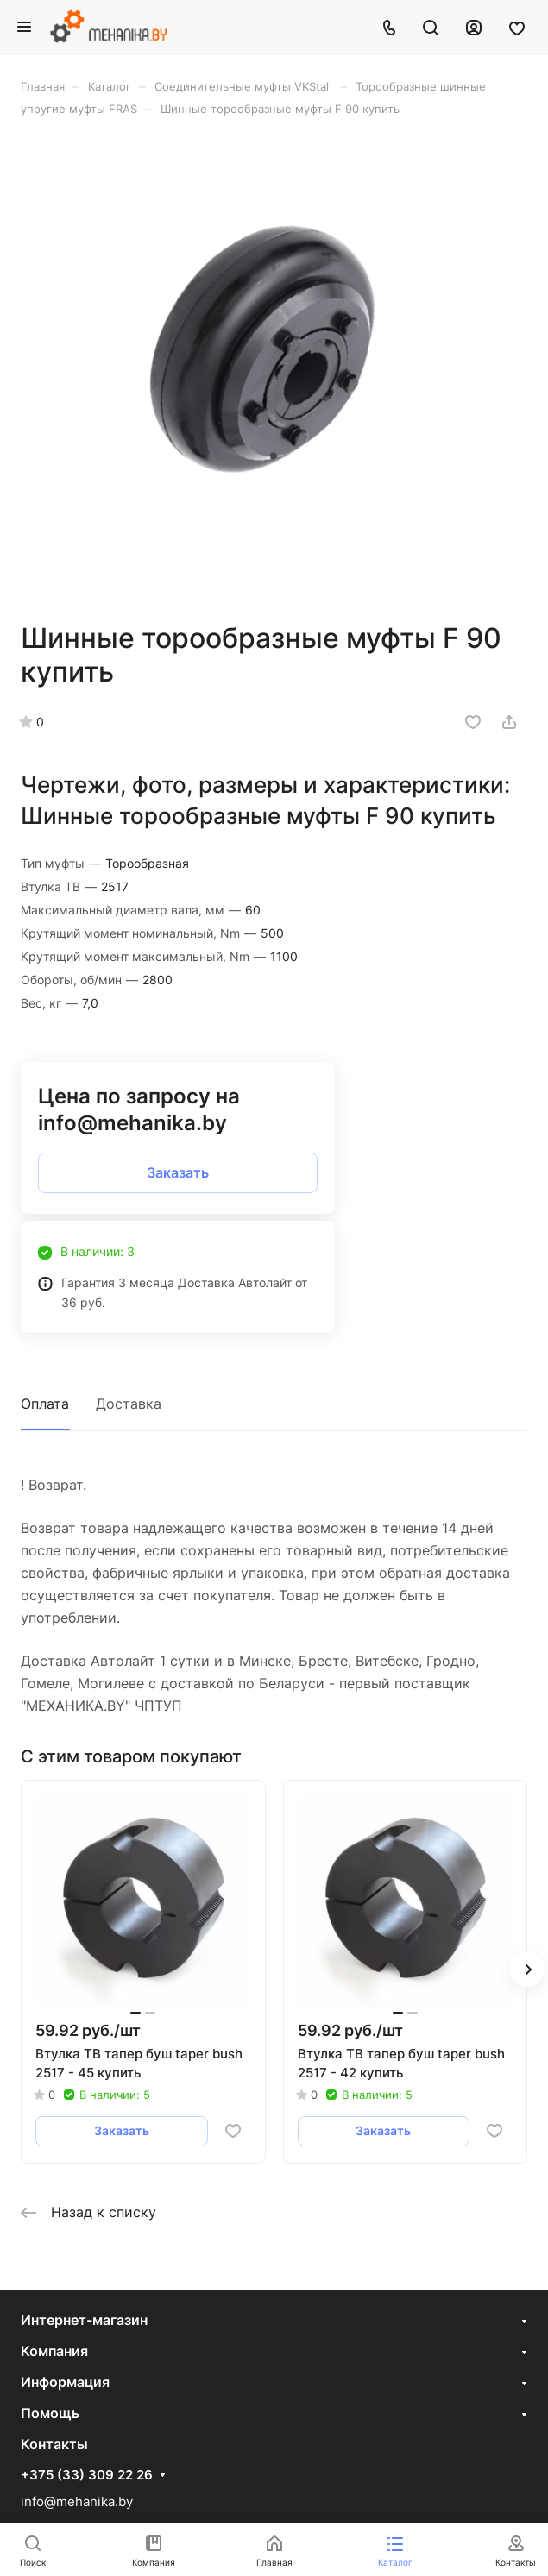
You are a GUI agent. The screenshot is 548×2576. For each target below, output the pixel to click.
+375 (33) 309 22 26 (87, 2475)
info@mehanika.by (77, 2501)
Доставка (128, 1403)
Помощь (50, 2413)
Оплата (45, 1403)
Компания (54, 2350)
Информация (65, 2382)
